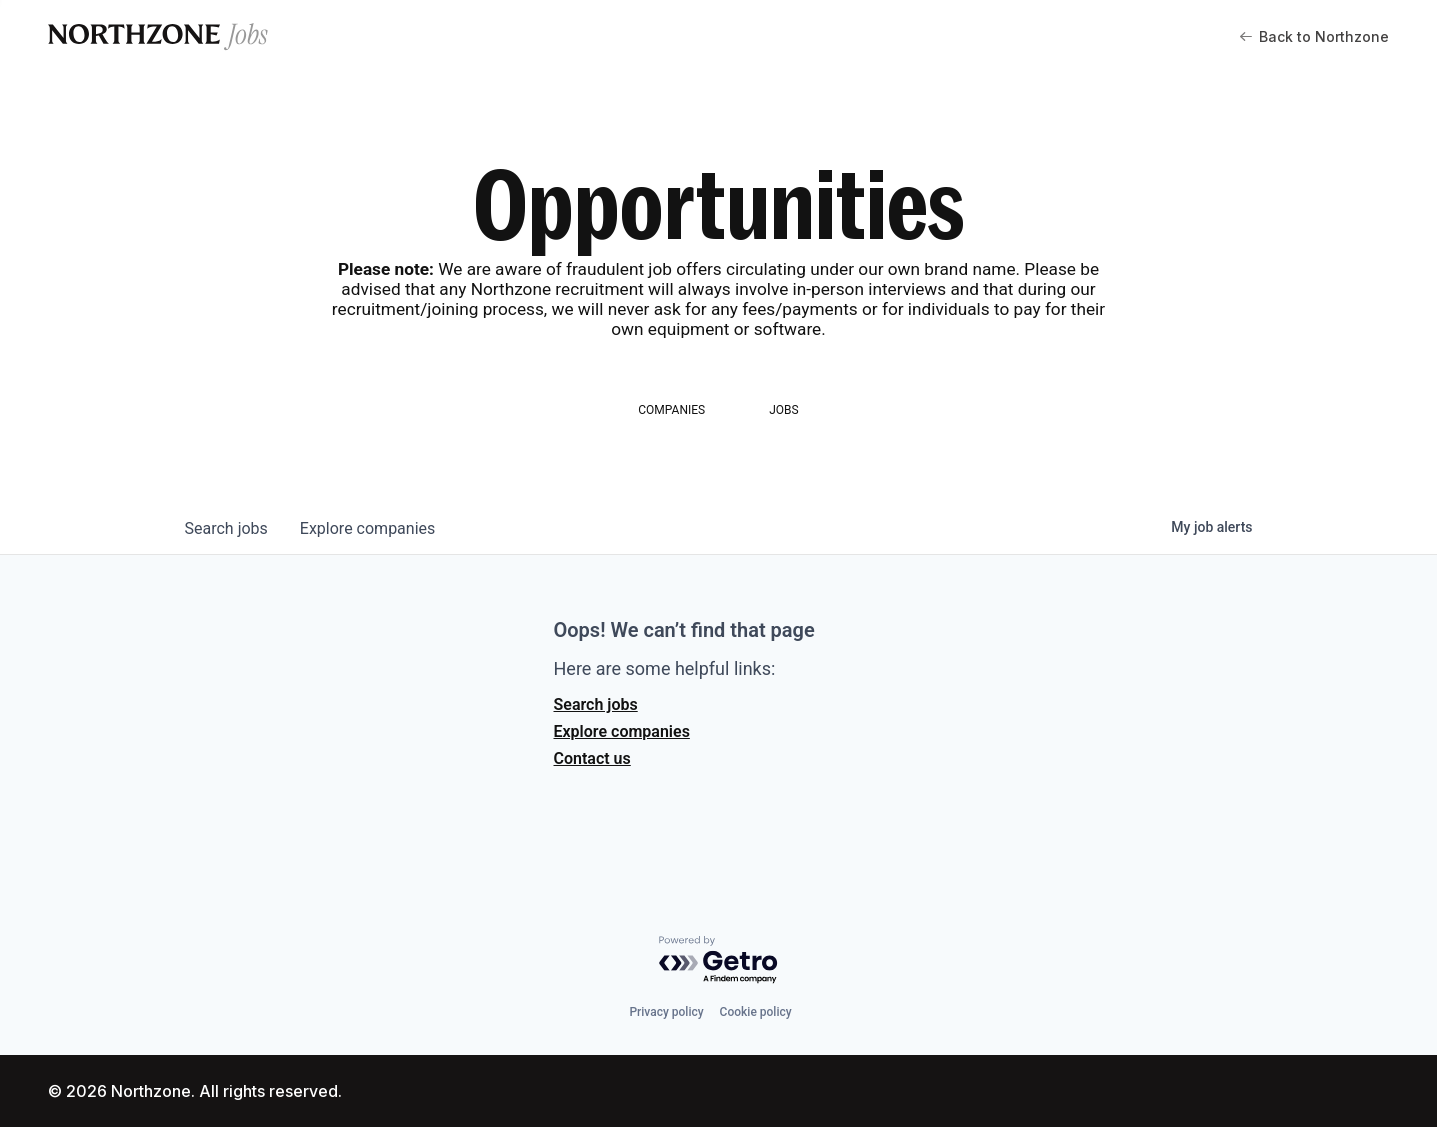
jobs (226, 528)
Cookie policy (756, 1012)
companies (367, 528)
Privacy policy (666, 1012)
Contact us (592, 758)
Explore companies (622, 731)
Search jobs (596, 704)
